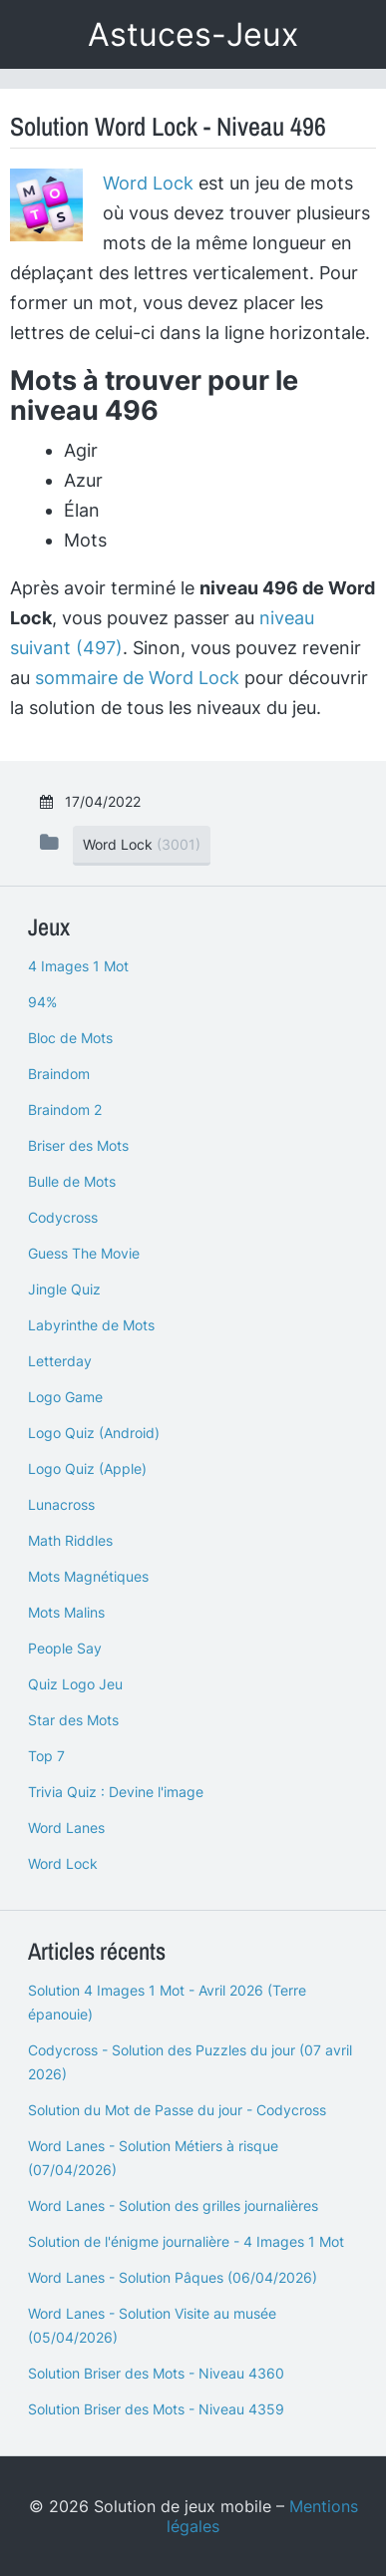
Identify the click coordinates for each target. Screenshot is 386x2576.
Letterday (60, 1360)
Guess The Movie (84, 1253)
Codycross (63, 1217)
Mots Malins (66, 1612)
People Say (65, 1648)
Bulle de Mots (72, 1181)
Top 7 (46, 1755)
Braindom (59, 1073)
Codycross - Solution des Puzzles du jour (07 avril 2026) (190, 2061)
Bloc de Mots (70, 1037)
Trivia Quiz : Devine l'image (115, 1791)
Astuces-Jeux (193, 34)
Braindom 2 (65, 1109)
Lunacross (61, 1504)
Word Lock (148, 183)
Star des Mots (73, 1719)
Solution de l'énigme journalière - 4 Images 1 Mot (186, 2241)
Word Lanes (66, 1827)
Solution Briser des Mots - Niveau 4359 (156, 2408)
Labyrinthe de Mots (91, 1324)
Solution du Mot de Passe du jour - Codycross (177, 2109)
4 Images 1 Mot (78, 965)
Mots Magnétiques (88, 1576)
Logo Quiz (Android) (94, 1432)
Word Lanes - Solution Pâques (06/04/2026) (172, 2277)
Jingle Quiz (64, 1289)
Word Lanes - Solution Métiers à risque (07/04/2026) (153, 2157)
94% (42, 1001)
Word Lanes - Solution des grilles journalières (173, 2205)
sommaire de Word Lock (137, 677)
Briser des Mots (78, 1145)
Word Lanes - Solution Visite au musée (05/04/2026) (152, 2325)
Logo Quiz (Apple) (87, 1468)
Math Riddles (70, 1540)
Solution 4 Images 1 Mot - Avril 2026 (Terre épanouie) (167, 2002)
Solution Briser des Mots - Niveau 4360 (156, 2373)
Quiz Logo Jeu (75, 1683)
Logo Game (65, 1396)
